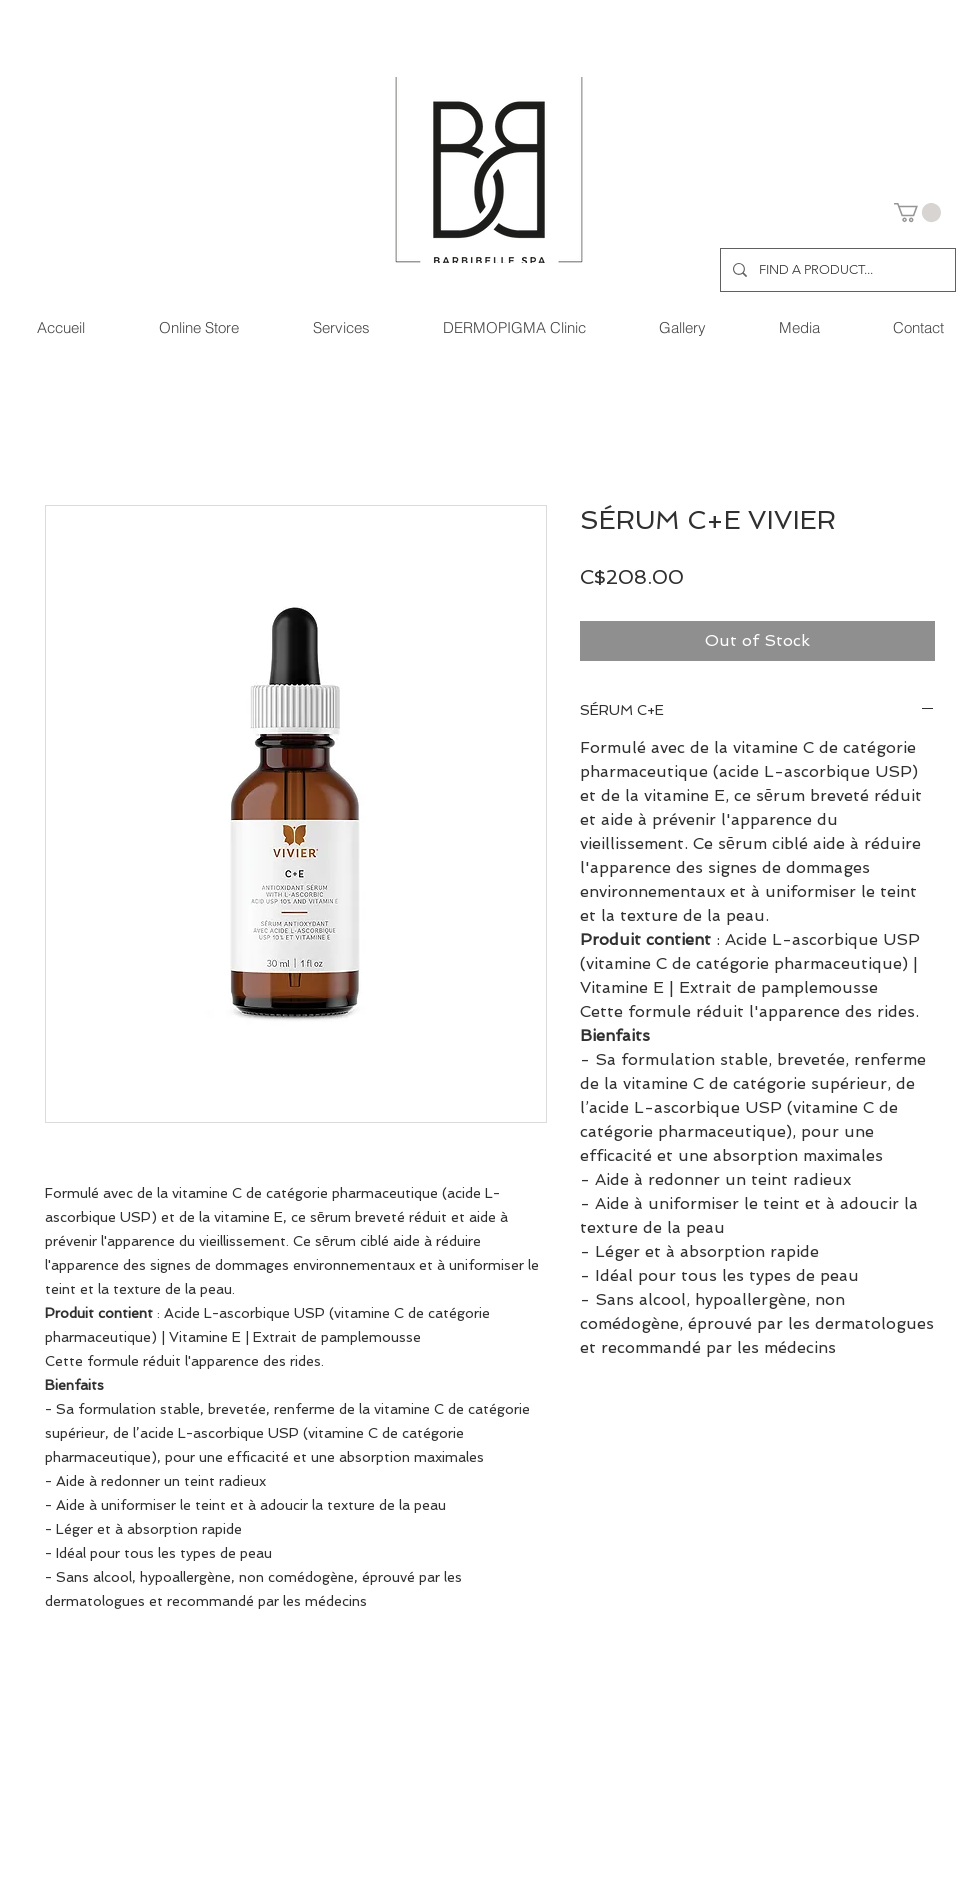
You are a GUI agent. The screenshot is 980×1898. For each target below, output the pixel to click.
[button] (917, 212)
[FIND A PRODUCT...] (836, 270)
